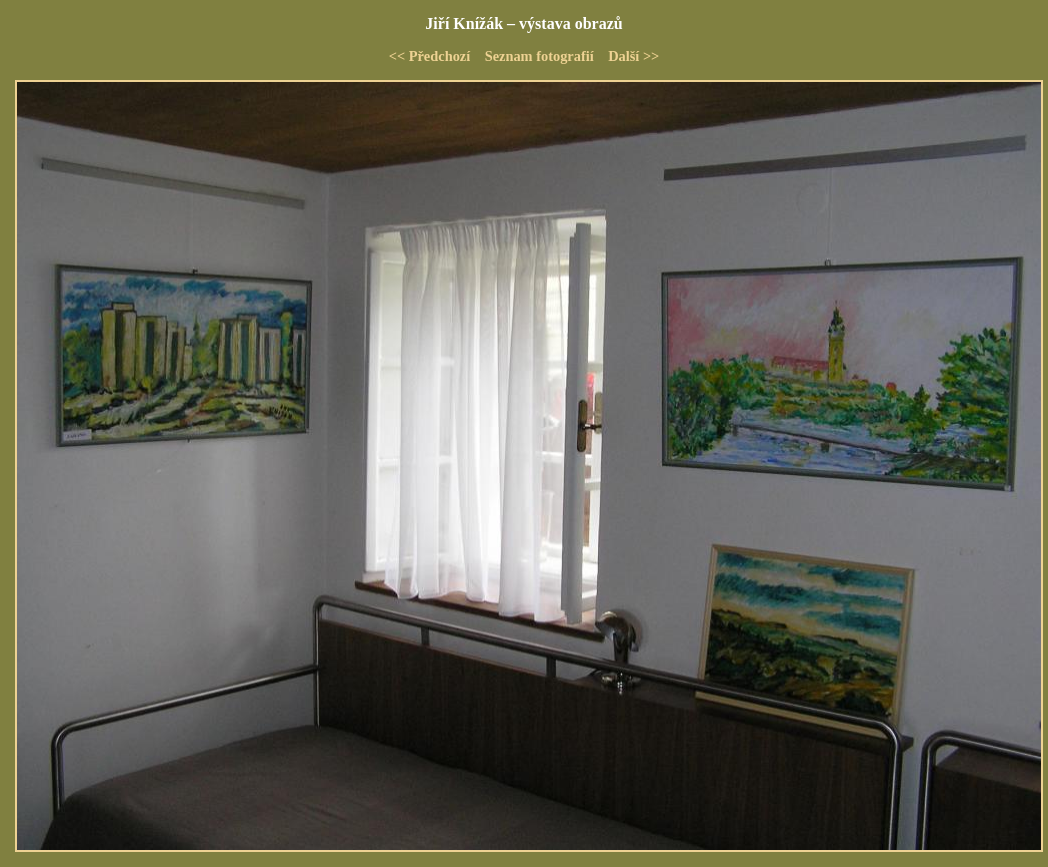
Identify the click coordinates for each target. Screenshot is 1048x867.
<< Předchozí (430, 56)
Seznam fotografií (539, 56)
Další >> (633, 56)
